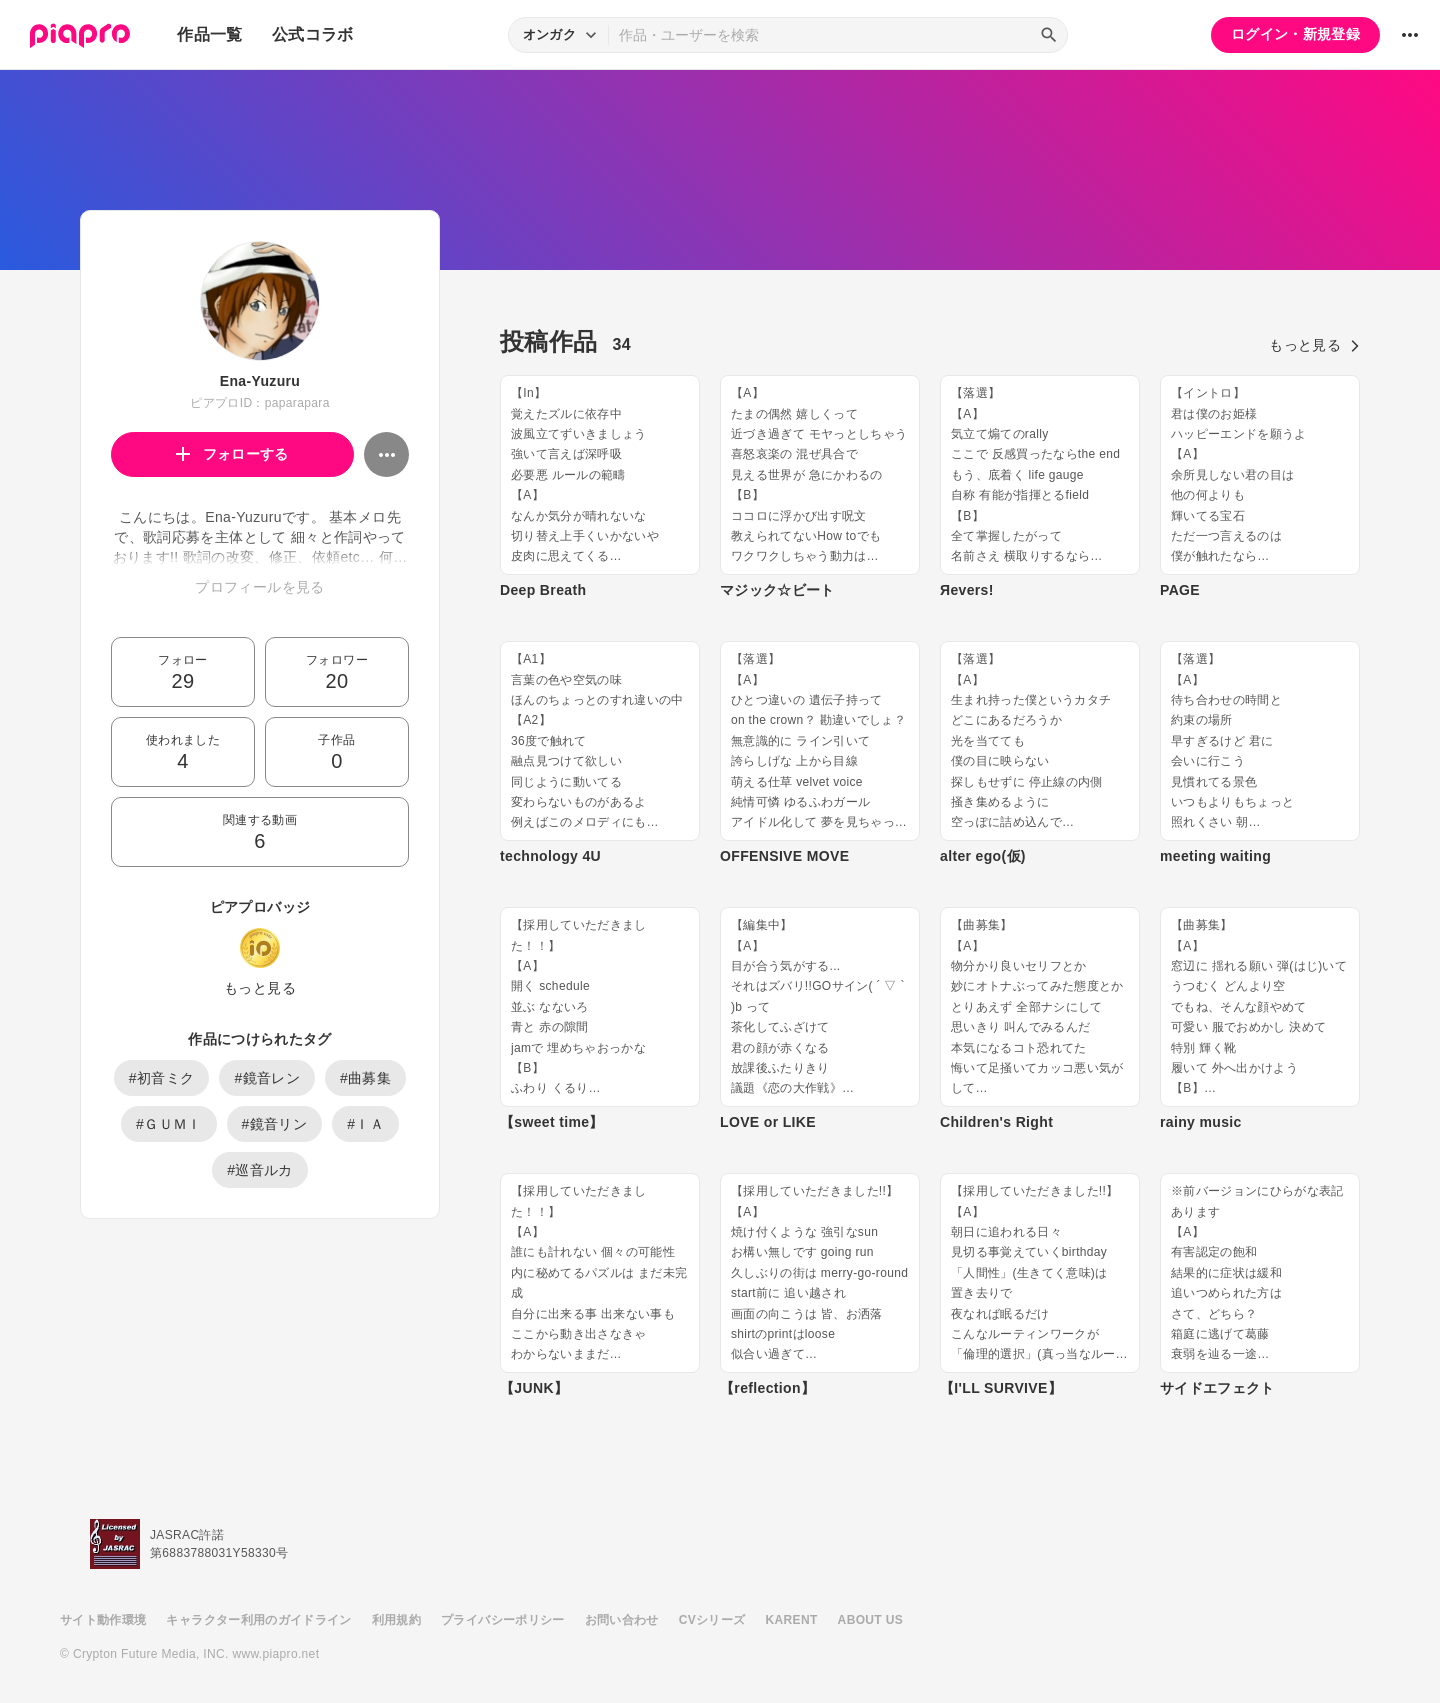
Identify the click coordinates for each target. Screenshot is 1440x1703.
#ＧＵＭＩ (169, 1124)
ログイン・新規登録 (1295, 34)
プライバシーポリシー (503, 1620)
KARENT (792, 1620)
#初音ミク (162, 1078)
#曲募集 (365, 1078)
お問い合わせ (622, 1620)
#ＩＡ (365, 1124)
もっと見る (260, 988)
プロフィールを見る (259, 587)
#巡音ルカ (260, 1170)
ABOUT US (870, 1620)
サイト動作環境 (103, 1620)
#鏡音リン (275, 1124)
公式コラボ (313, 34)
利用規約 (396, 1620)
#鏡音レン (267, 1078)
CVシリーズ (712, 1620)
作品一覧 (209, 34)
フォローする (232, 454)
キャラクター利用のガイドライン (258, 1620)
